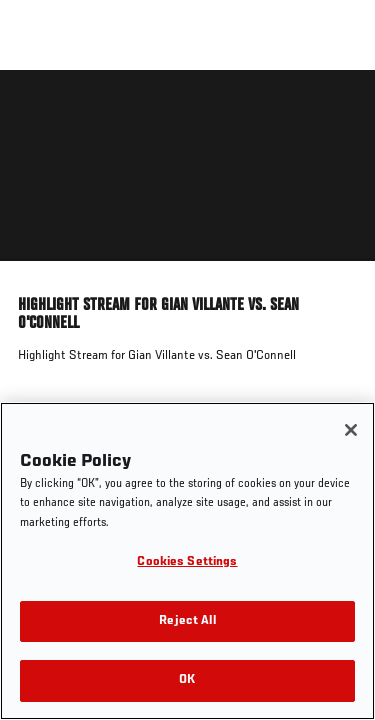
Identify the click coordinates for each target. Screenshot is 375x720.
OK (187, 680)
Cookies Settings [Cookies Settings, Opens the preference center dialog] (187, 562)
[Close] (351, 430)
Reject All (187, 621)
